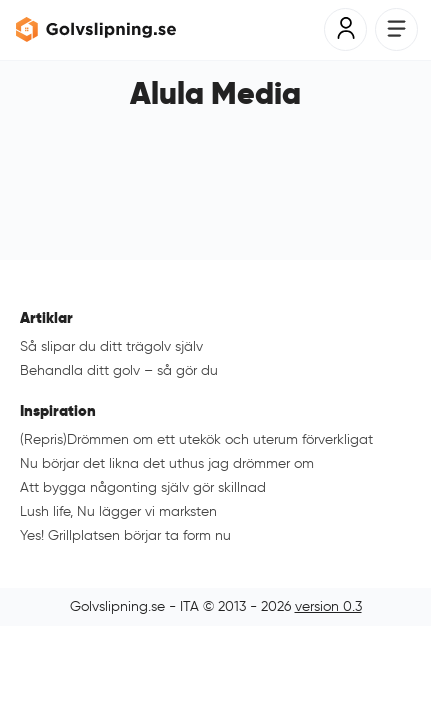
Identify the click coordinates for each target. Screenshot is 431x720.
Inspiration (58, 410)
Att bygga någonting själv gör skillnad (143, 487)
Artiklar (46, 317)
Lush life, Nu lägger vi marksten (118, 511)
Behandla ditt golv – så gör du (119, 370)
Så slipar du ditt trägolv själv (111, 346)
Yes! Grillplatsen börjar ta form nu (125, 535)
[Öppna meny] (396, 29)
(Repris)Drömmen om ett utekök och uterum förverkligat (196, 439)
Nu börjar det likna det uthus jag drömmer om (167, 463)
